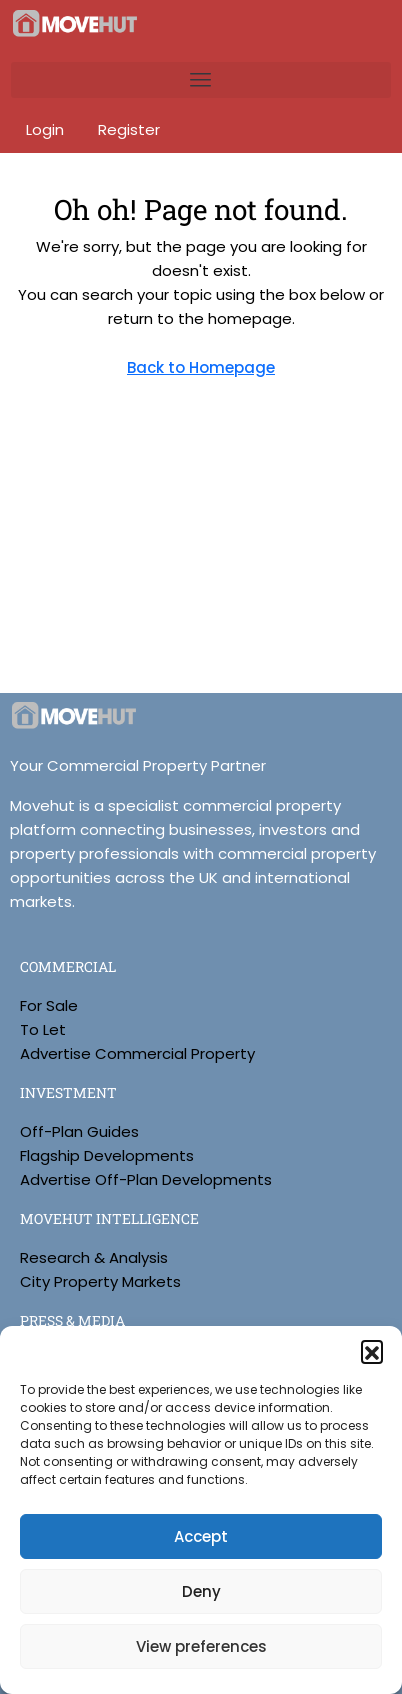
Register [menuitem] (129, 129)
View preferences (201, 1646)
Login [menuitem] (47, 129)
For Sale (49, 1005)
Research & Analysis (94, 1257)
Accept (201, 1536)
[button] (372, 1351)
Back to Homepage (201, 367)
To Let (43, 1029)
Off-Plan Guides (79, 1131)
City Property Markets (100, 1281)
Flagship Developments (107, 1155)
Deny (201, 1591)
